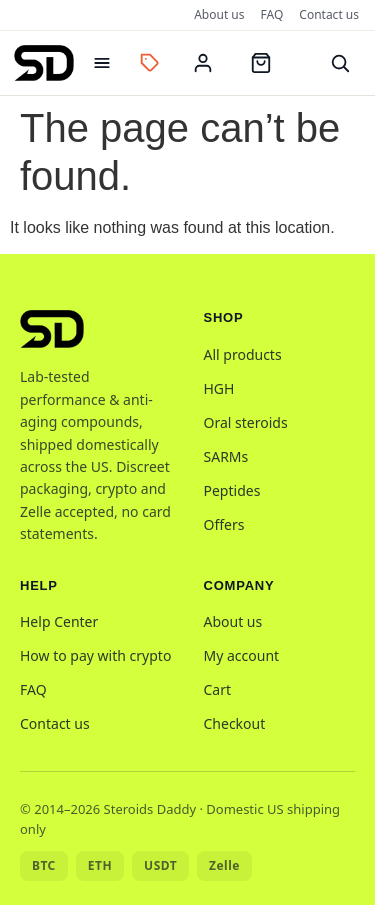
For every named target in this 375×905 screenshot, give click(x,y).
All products (243, 354)
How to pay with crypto (95, 655)
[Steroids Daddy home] (44, 63)
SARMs (226, 456)
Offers (224, 524)
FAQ (272, 14)
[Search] (340, 63)
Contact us (329, 14)
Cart (218, 689)
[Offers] (150, 63)
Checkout (235, 723)
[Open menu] (102, 63)
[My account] (203, 63)
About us (219, 14)
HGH (219, 388)
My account (242, 655)
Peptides (232, 490)
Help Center (59, 621)
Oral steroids (246, 422)
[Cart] (261, 63)
